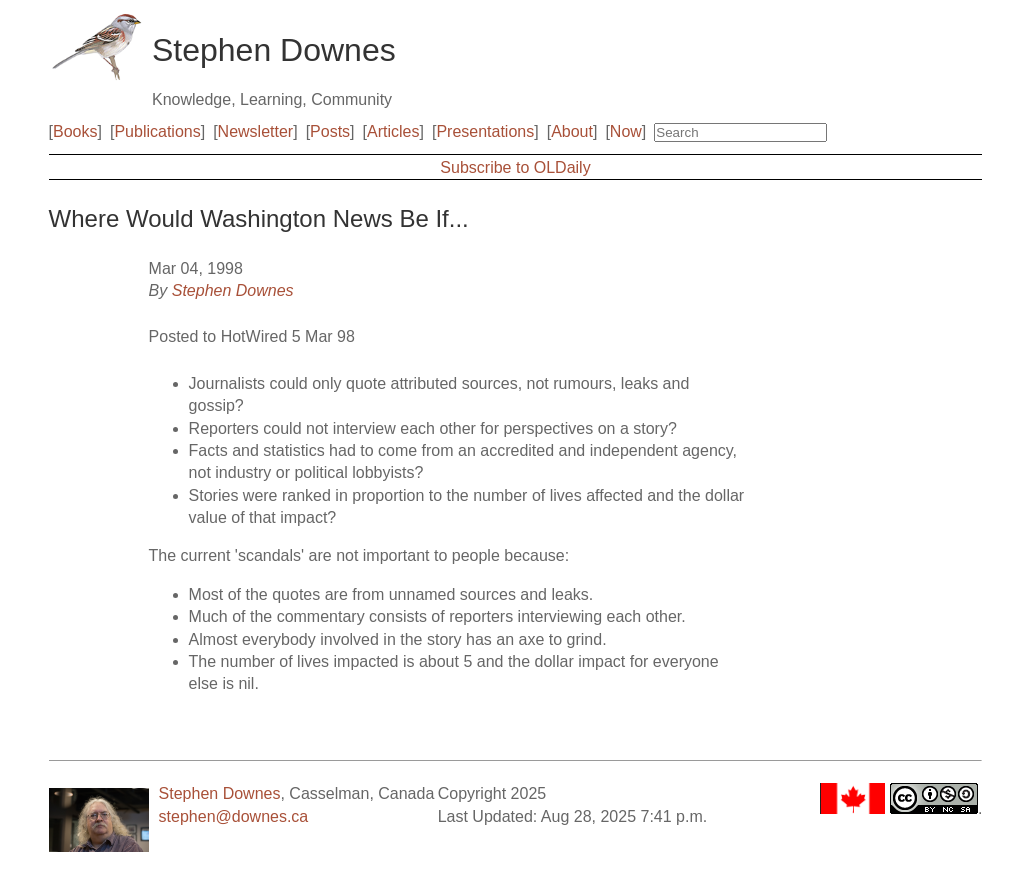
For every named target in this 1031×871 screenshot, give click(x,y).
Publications (157, 131)
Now (626, 131)
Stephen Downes (233, 290)
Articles (393, 131)
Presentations (485, 131)
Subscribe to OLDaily (515, 167)
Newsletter (256, 131)
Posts (330, 131)
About (572, 131)
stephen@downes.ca (234, 816)
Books (75, 131)
